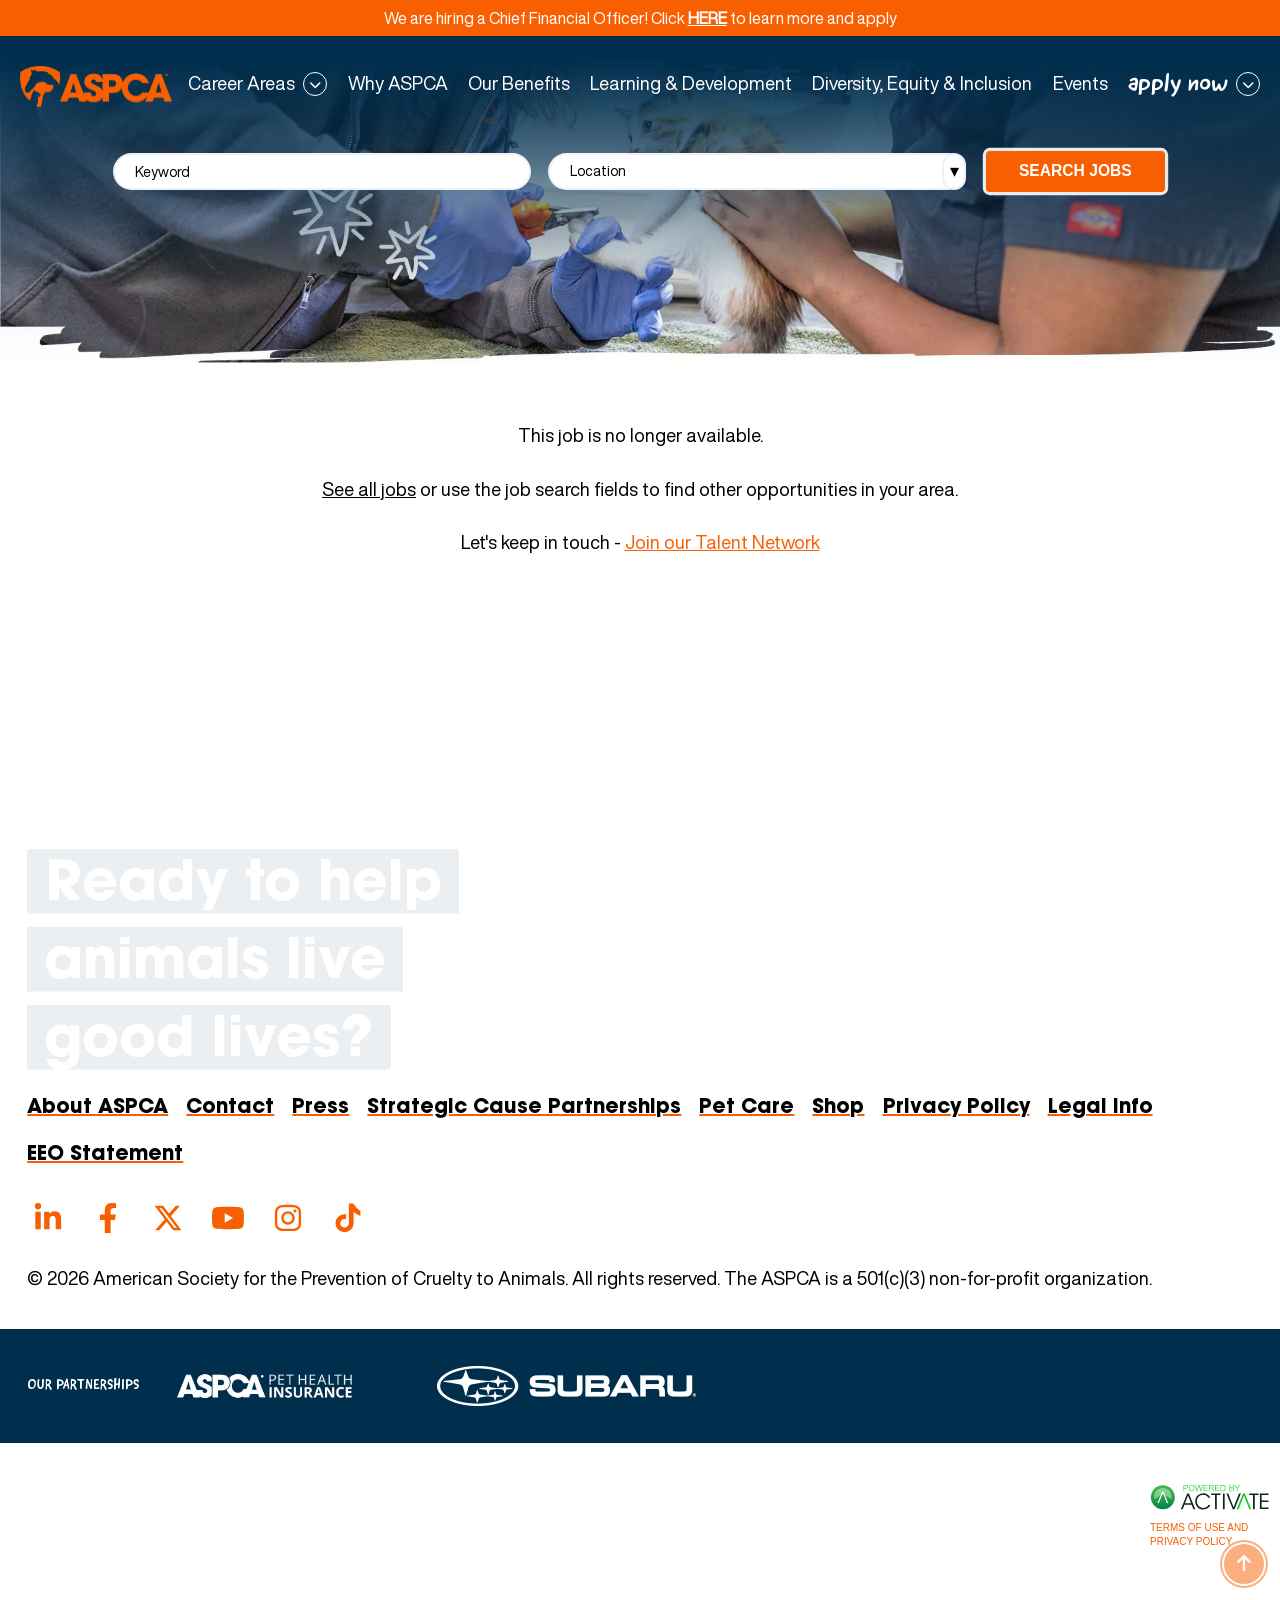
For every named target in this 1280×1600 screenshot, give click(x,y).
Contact (230, 1108)
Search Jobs (1075, 170)
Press (320, 1108)
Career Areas (241, 84)
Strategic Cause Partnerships (524, 1108)
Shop (838, 1108)
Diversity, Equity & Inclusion (922, 84)
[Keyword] (322, 171)
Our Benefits (519, 84)
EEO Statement (105, 1155)
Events (1080, 84)
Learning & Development (691, 84)
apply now (1178, 84)
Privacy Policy (956, 1108)
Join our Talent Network (722, 542)
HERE (707, 18)
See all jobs (369, 490)
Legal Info (1100, 1108)
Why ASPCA (398, 84)
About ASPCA (97, 1108)
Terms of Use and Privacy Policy (1199, 1535)
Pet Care (746, 1108)
